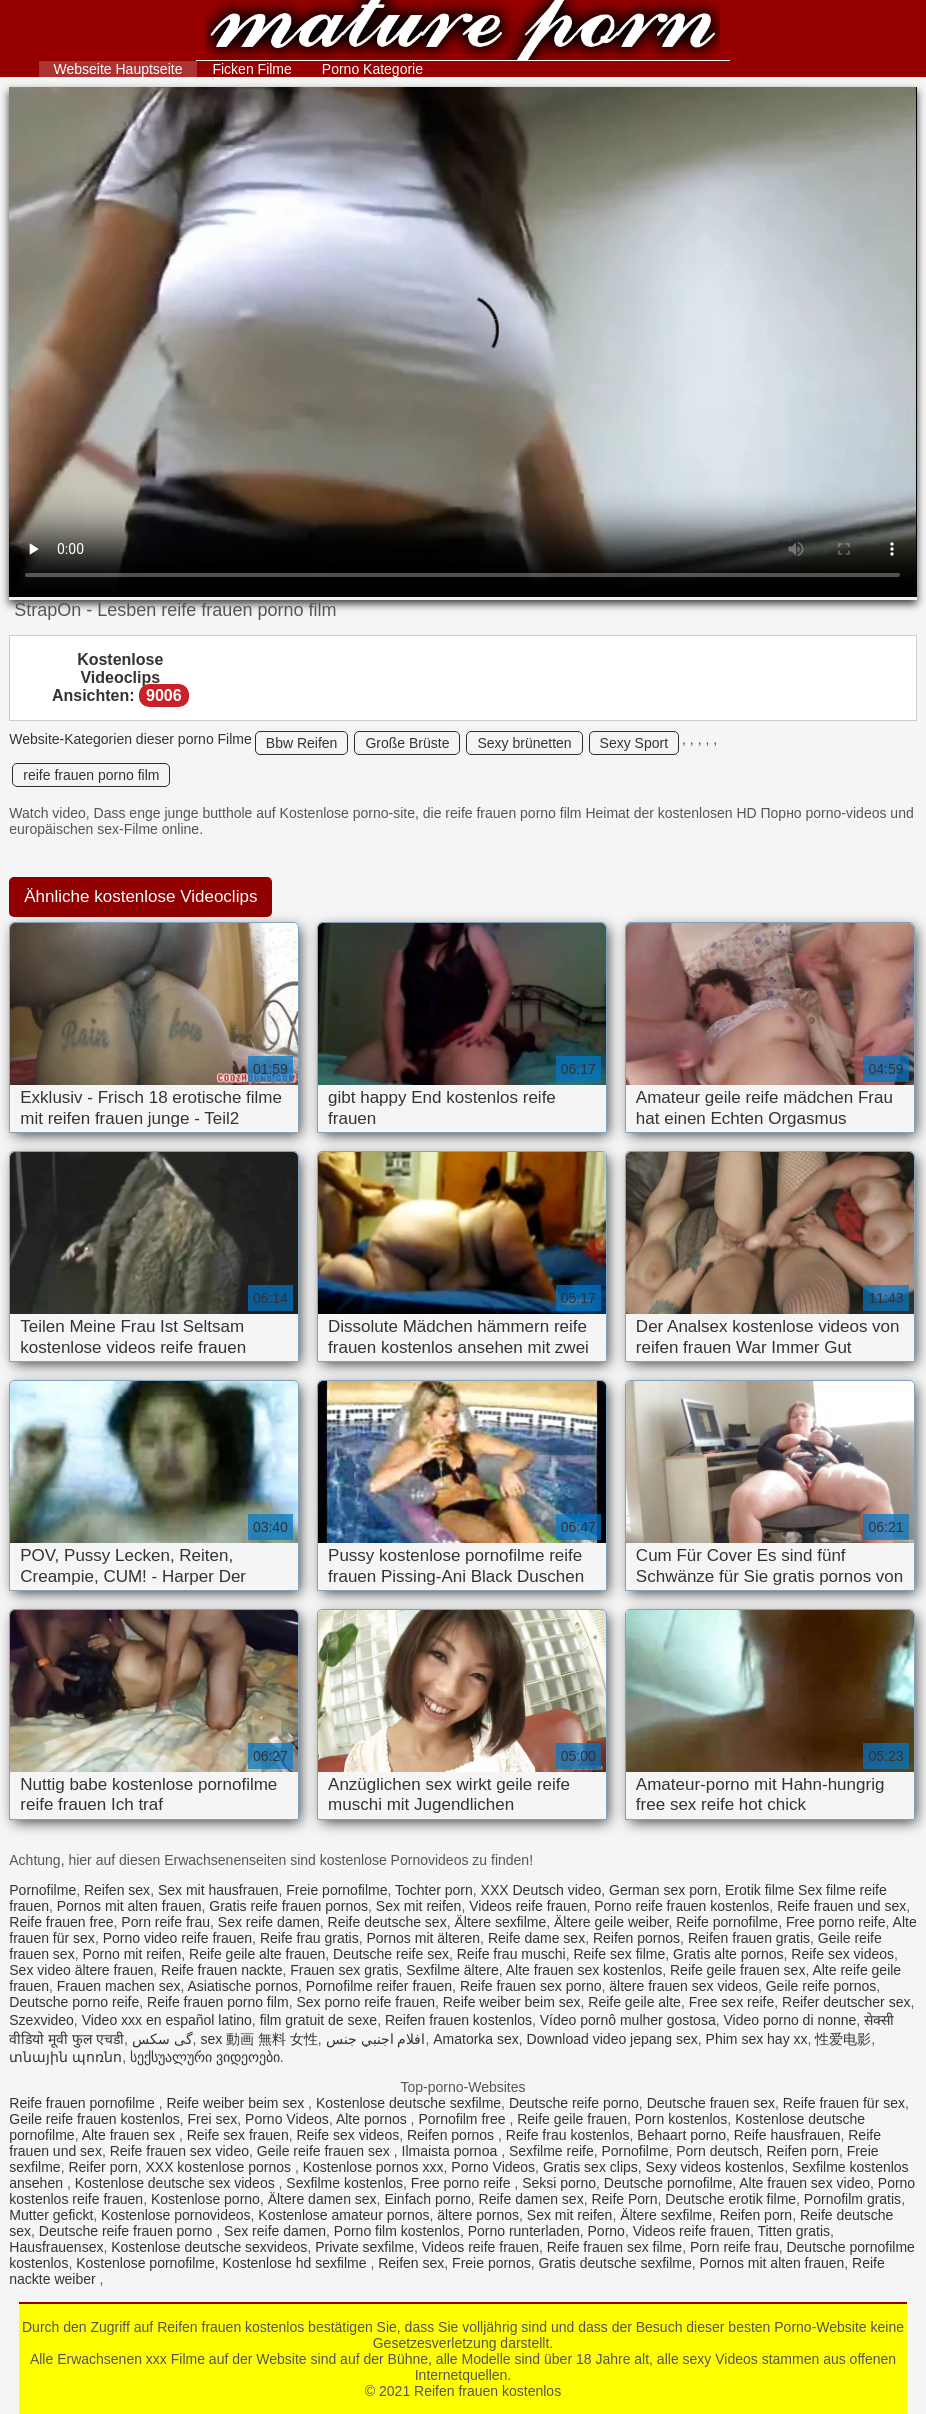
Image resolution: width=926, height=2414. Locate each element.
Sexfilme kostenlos (344, 2183)
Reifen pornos (636, 1938)
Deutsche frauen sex (711, 2103)
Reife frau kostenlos (568, 2135)
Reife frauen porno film (218, 2002)
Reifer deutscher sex (846, 2002)
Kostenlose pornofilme (145, 2263)
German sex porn (663, 1890)
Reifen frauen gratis (749, 1938)
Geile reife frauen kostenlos (94, 2119)
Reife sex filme (619, 1954)
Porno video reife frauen (177, 1938)
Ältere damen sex (322, 2199)
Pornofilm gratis (852, 2199)
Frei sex (212, 2119)
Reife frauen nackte (221, 1970)
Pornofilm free (463, 2119)
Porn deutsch (717, 2151)
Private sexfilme (364, 2247)
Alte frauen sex (130, 2135)
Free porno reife (836, 1922)
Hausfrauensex (56, 2247)
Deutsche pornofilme (668, 2183)
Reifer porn (102, 2167)
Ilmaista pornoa (452, 2151)
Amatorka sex (476, 2039)
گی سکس (162, 2039)
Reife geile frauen (572, 2119)
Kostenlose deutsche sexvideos (209, 2247)
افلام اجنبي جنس (376, 2039)
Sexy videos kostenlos (715, 2167)
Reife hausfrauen (787, 2135)
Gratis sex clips (590, 2167)
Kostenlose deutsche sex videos (177, 2183)
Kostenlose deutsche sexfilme (408, 2103)
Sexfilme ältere (452, 1970)
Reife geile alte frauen (257, 1954)
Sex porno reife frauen (365, 2002)
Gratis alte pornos (728, 1954)
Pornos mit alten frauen (129, 1906)
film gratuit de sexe (319, 2020)
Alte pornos (373, 2119)
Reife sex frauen (238, 2135)
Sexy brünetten (524, 743)
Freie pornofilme (336, 1890)
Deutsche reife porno (574, 2103)
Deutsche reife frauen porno (127, 2231)
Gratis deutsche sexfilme (614, 2263)
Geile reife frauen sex (325, 2151)
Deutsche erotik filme (730, 2199)
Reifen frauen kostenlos (462, 32)
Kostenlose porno (205, 2199)
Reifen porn (802, 2151)
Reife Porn (624, 2199)
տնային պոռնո (65, 2057)
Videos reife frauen (527, 1906)
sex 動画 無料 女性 (258, 2039)
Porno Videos (287, 2119)
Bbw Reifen (302, 743)
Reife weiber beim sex (512, 2002)
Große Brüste (407, 743)
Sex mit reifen (419, 1906)
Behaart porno (681, 2135)
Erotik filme (759, 1890)
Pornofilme (42, 1890)
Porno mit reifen (131, 1954)
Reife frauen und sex (841, 1906)
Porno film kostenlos (397, 2231)
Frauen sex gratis (344, 1970)
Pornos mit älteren (423, 1938)
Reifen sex (117, 1890)
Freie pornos (491, 2263)
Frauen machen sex (119, 1986)
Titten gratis (793, 2231)
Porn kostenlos (681, 2119)
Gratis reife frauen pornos (288, 1906)
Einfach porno (427, 2199)
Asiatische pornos (243, 1986)
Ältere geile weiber (611, 1922)
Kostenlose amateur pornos (343, 2215)
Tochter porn (434, 1890)
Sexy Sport (634, 743)
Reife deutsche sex (387, 1922)
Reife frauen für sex (844, 2103)
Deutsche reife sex (391, 1954)
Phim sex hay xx (757, 2039)
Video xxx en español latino (167, 2020)
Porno (606, 2231)
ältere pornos (478, 2215)
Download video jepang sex (612, 2039)
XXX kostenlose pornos (219, 2167)
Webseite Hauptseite (118, 69)
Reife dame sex (536, 1938)
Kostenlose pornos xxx (373, 2167)
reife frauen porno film (91, 775)
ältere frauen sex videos (683, 1986)
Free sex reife (732, 2002)
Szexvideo (41, 2020)
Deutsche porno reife (74, 2002)
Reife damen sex (531, 2199)
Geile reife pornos (821, 1986)
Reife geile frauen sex (737, 1970)
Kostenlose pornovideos (175, 2215)
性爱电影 (843, 2039)
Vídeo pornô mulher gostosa (628, 2020)
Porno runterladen (524, 2231)
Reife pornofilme (727, 1922)
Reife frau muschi (511, 1954)
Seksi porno (559, 2183)
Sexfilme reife (551, 2151)
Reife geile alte (634, 2002)
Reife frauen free (61, 1922)
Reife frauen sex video (179, 2151)
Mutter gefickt (51, 2215)
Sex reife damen (269, 1922)
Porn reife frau (165, 1922)
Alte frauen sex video (804, 2183)
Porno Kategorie (372, 69)
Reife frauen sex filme (614, 2247)
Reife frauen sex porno (531, 1986)
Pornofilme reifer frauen (379, 1986)
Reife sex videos (842, 1954)
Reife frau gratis (309, 1938)
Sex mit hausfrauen (218, 1890)
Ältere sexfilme (500, 1922)
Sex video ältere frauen (81, 1970)
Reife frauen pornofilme (83, 2103)
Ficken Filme (251, 69)
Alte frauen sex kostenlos (584, 1970)
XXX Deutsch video (541, 1890)
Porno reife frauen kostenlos (681, 1906)
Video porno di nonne (789, 2020)
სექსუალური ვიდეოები (205, 2057)
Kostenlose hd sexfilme (297, 2263)
